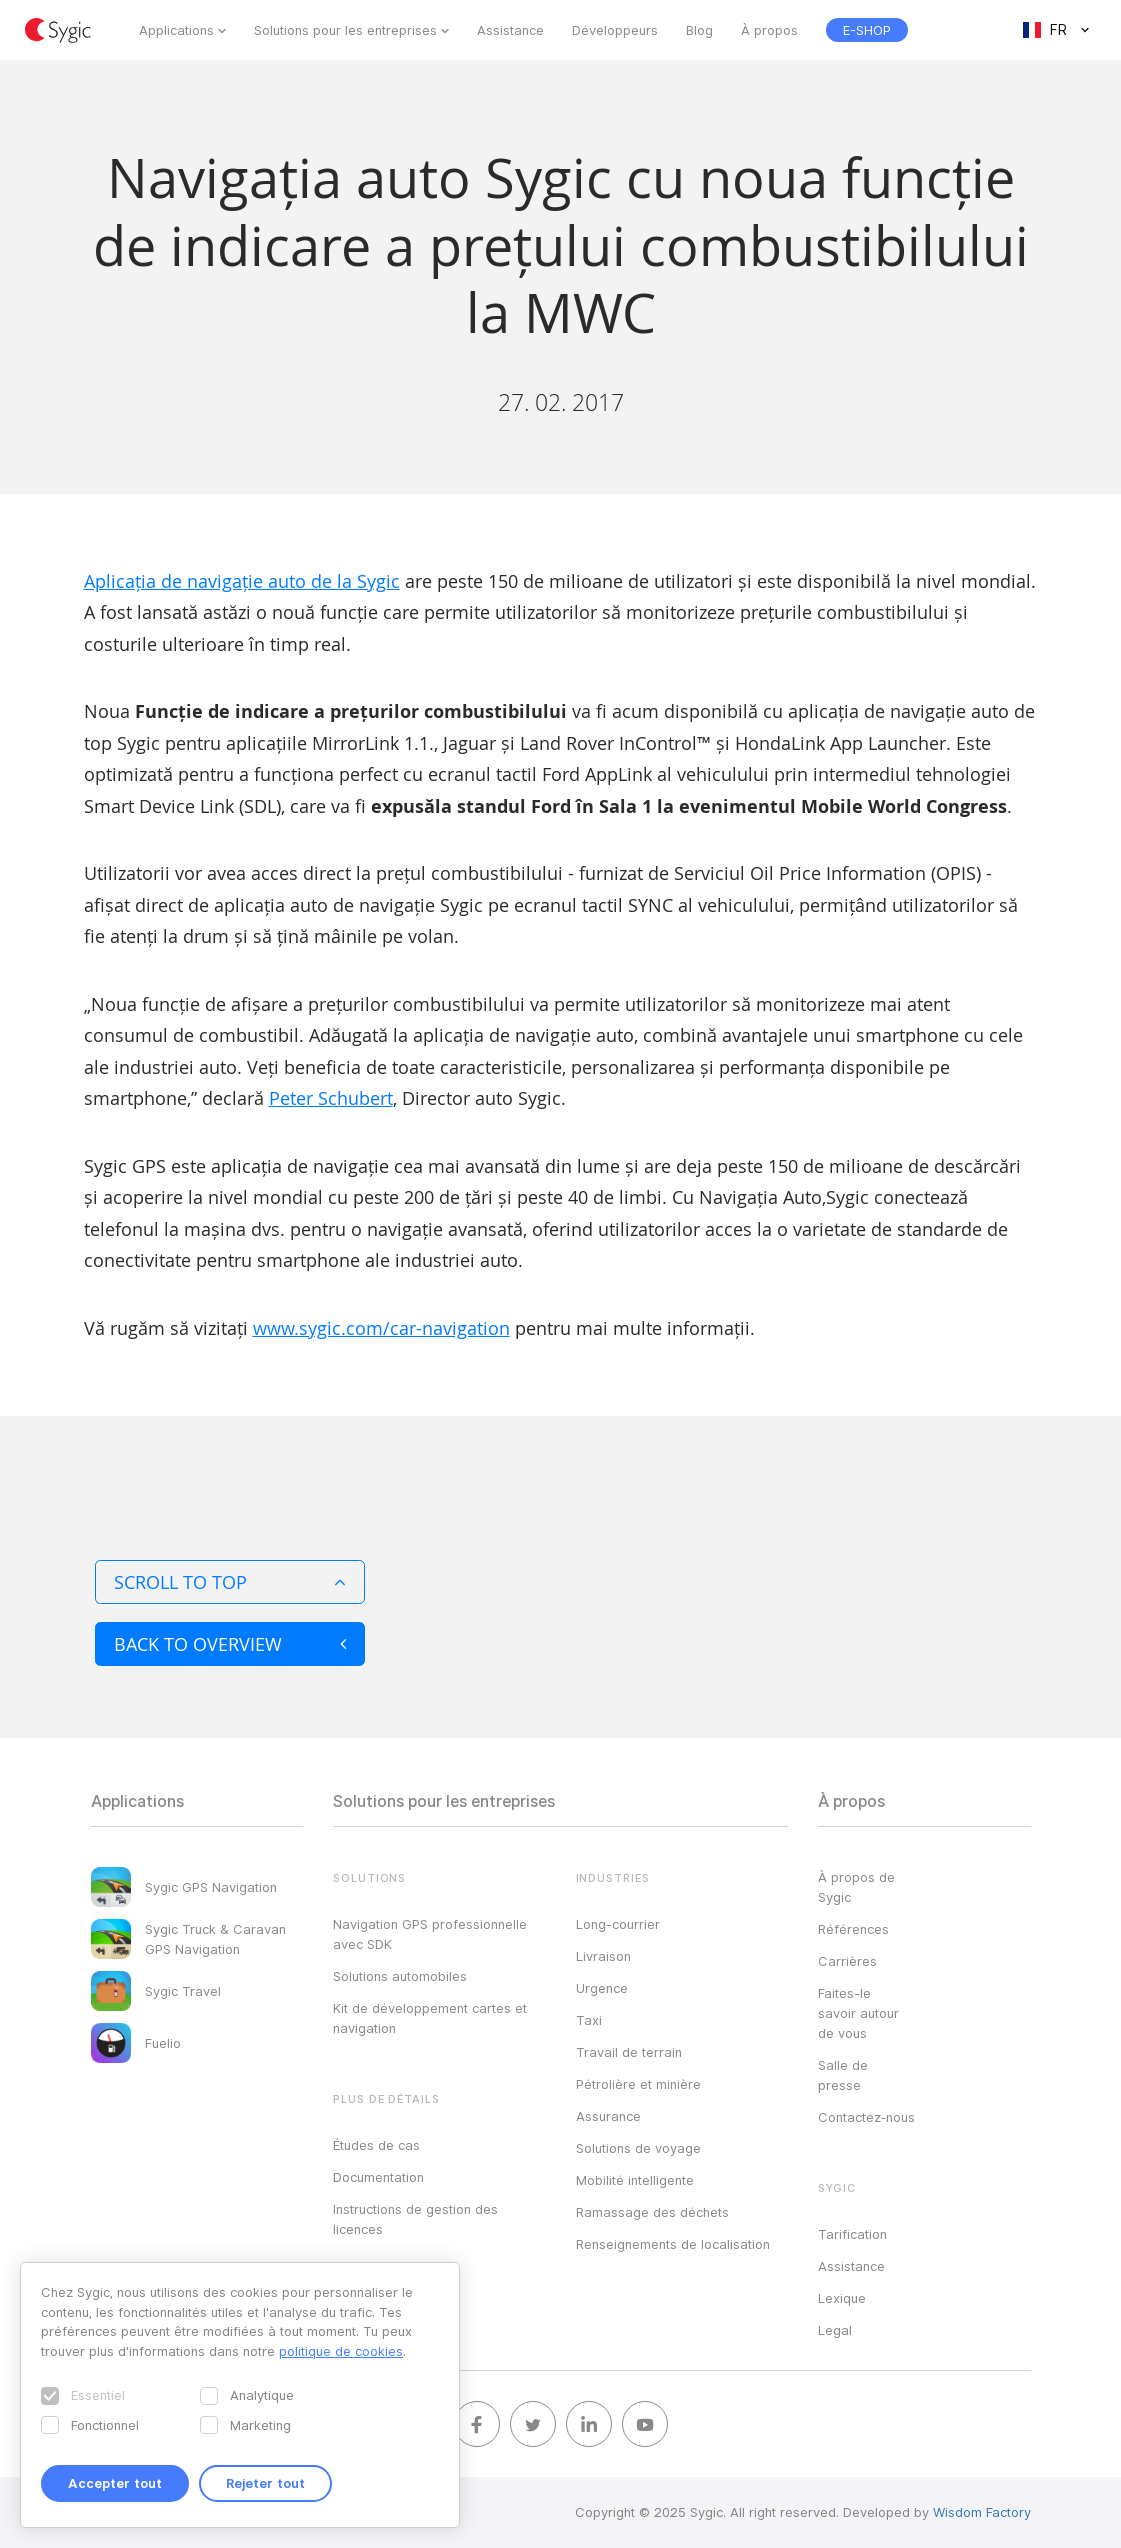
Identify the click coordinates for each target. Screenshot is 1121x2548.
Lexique (842, 2298)
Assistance (510, 30)
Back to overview (230, 1644)
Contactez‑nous (866, 2117)
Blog (699, 30)
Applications (176, 30)
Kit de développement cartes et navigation (430, 2018)
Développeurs (615, 30)
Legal (835, 2330)
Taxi (589, 2020)
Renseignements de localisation (673, 2244)
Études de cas (376, 2145)
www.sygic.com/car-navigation (381, 1328)
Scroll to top (230, 1582)
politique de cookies (341, 2351)
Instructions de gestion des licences (415, 2219)
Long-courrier (618, 1924)
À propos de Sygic (856, 1887)
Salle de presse (843, 2075)
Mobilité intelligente (635, 2180)
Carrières (847, 1961)
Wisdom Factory (982, 2512)
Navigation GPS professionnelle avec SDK (430, 1934)
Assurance (608, 2116)
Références (853, 1929)
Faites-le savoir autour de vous (858, 2013)
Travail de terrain (629, 2052)
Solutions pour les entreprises (345, 30)
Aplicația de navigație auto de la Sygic (242, 581)
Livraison (603, 1956)
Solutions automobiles (400, 1976)
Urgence (602, 1988)
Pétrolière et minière (638, 2084)
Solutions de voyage (638, 2148)
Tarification (852, 2234)
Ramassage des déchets (652, 2212)
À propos (769, 30)
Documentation (378, 2177)
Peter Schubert (331, 1098)
